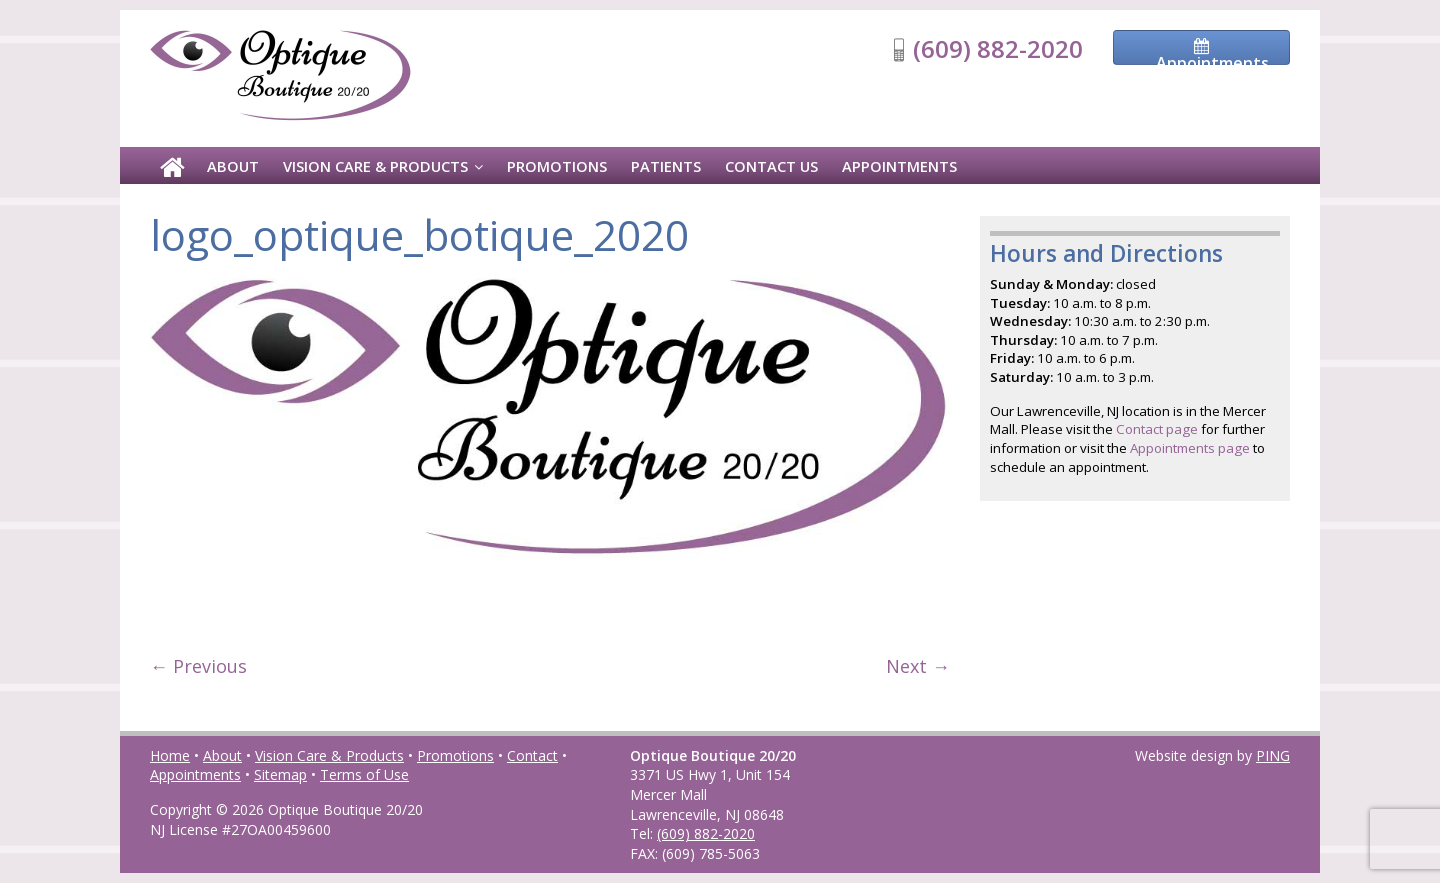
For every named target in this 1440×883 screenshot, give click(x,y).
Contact (532, 755)
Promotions (557, 166)
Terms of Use (364, 774)
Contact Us (771, 166)
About (233, 166)
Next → (918, 666)
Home (170, 755)
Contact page (1157, 429)
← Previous (198, 666)
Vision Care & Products (375, 166)
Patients (666, 166)
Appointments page (1190, 448)
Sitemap (280, 774)
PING (1273, 755)
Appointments (899, 166)
